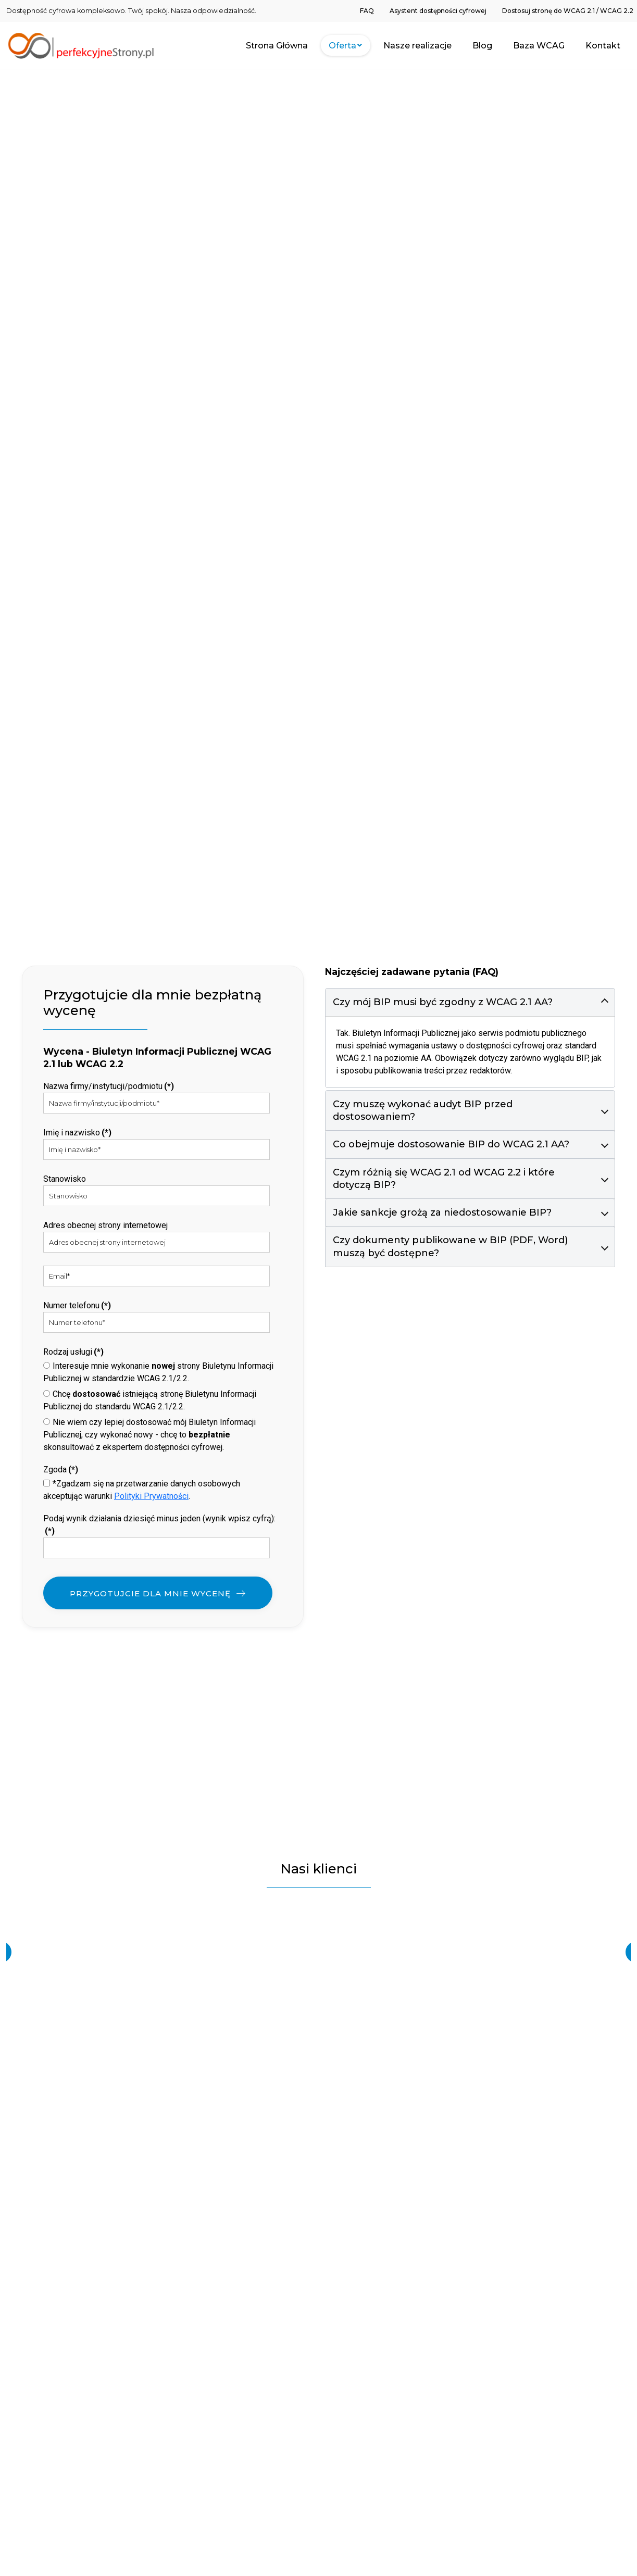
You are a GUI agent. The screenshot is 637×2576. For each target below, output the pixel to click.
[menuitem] (367, 10)
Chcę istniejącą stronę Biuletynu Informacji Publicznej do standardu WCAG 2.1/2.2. (149, 1400)
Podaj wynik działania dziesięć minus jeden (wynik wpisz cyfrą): (159, 1525)
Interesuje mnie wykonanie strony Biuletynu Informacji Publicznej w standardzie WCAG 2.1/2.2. (158, 1372)
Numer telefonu (77, 1305)
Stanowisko (64, 1179)
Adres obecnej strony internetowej (105, 1225)
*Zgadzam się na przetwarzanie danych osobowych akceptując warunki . (141, 1490)
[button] (470, 1002)
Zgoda (60, 1469)
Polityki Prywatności (151, 1496)
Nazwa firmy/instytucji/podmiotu (108, 1086)
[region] (318, 1952)
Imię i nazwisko (77, 1132)
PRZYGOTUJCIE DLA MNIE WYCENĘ (150, 1593)
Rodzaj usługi (73, 1352)
